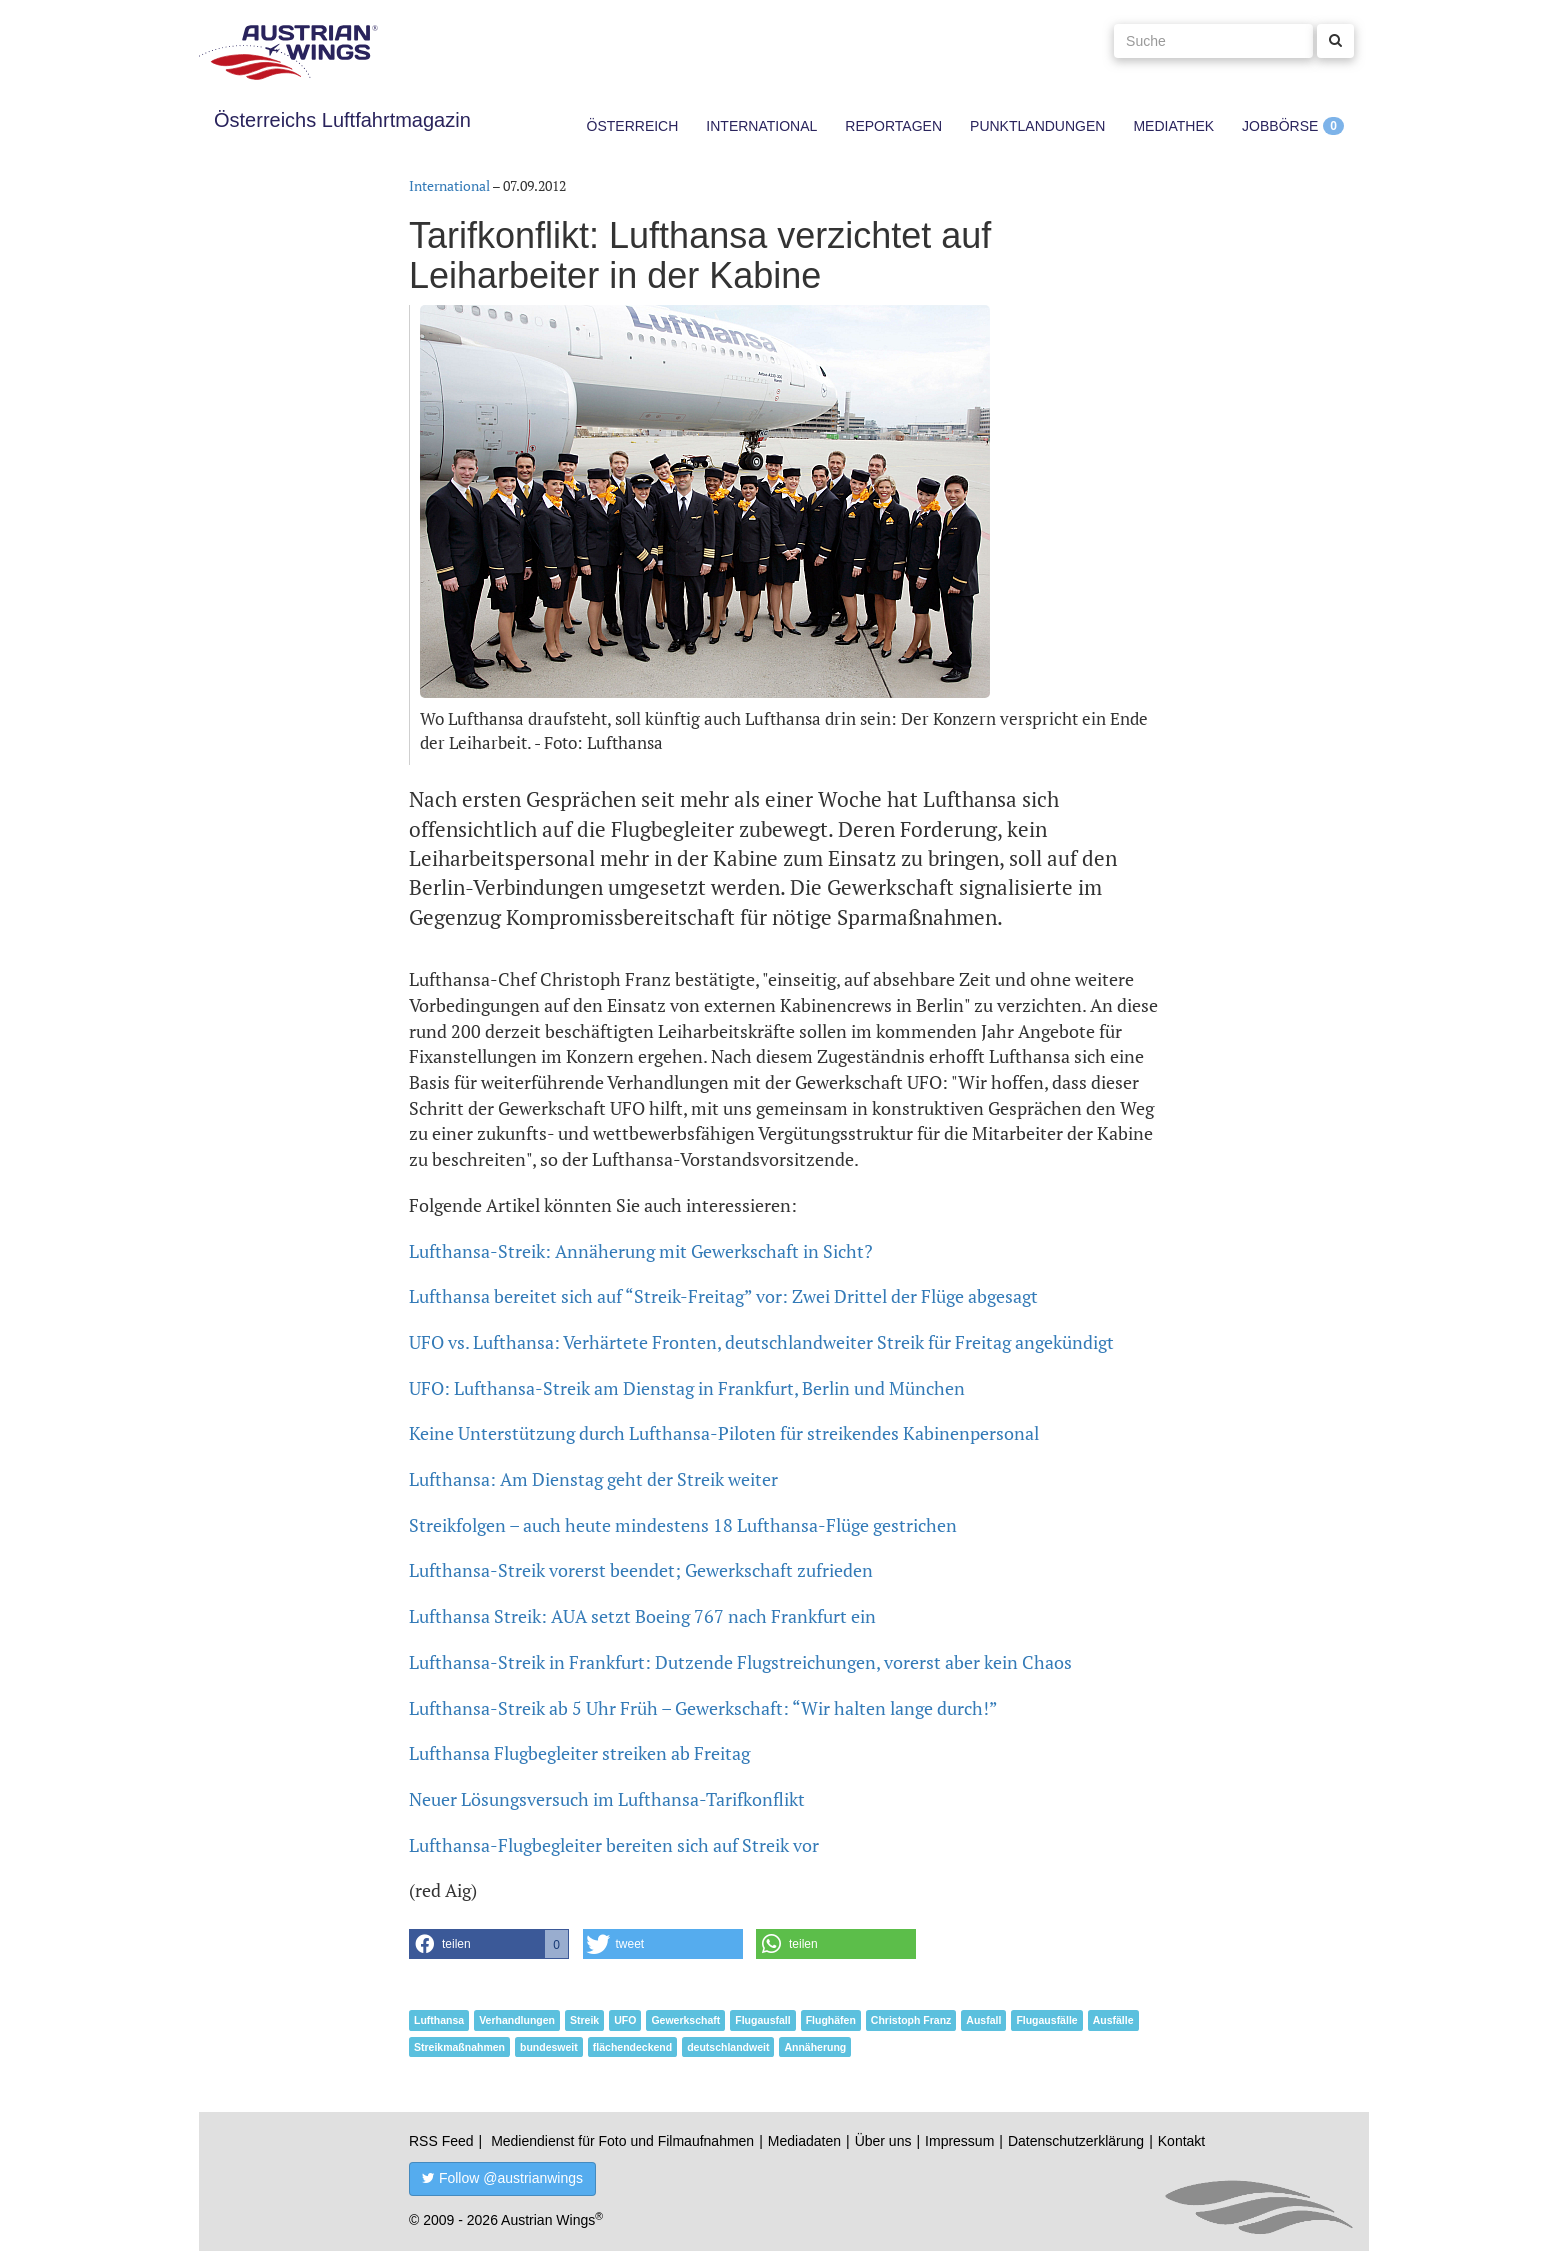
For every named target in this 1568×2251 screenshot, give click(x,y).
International (761, 126)
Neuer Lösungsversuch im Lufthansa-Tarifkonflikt (607, 1799)
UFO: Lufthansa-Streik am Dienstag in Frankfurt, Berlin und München (687, 1388)
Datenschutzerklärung (1076, 2141)
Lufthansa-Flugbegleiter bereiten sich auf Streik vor (614, 1845)
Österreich (633, 126)
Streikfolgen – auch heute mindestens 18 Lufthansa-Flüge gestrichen (683, 1525)
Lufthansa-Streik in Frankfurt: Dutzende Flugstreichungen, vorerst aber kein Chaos (740, 1662)
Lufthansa (439, 2020)
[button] (489, 1944)
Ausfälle (1113, 2020)
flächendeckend (632, 2047)
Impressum (959, 2141)
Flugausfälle (1046, 2020)
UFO (625, 2020)
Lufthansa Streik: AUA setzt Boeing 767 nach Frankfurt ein (642, 1616)
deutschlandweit (728, 2047)
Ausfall (983, 2020)
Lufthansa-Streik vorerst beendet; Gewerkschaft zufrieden (641, 1570)
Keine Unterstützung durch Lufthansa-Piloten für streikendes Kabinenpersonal (724, 1433)
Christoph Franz (911, 2020)
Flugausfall (762, 2020)
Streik (584, 2020)
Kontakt (1181, 2141)
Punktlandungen (1037, 126)
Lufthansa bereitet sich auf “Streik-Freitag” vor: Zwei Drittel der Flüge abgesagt (723, 1296)
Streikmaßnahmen (459, 2047)
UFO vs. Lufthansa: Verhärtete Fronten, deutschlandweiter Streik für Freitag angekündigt (761, 1342)
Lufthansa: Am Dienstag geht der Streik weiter (593, 1479)
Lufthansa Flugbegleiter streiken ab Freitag (579, 1753)
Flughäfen (831, 2020)
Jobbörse (1280, 126)
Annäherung (815, 2047)
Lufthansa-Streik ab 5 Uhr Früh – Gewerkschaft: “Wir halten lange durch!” (703, 1708)
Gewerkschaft (685, 2020)
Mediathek (1173, 126)
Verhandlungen (517, 2020)
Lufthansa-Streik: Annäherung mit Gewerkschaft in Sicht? (641, 1251)
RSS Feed (441, 2141)
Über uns (883, 2141)
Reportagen (893, 126)
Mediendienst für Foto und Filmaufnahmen (622, 2141)
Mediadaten (804, 2141)
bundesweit (549, 2047)
